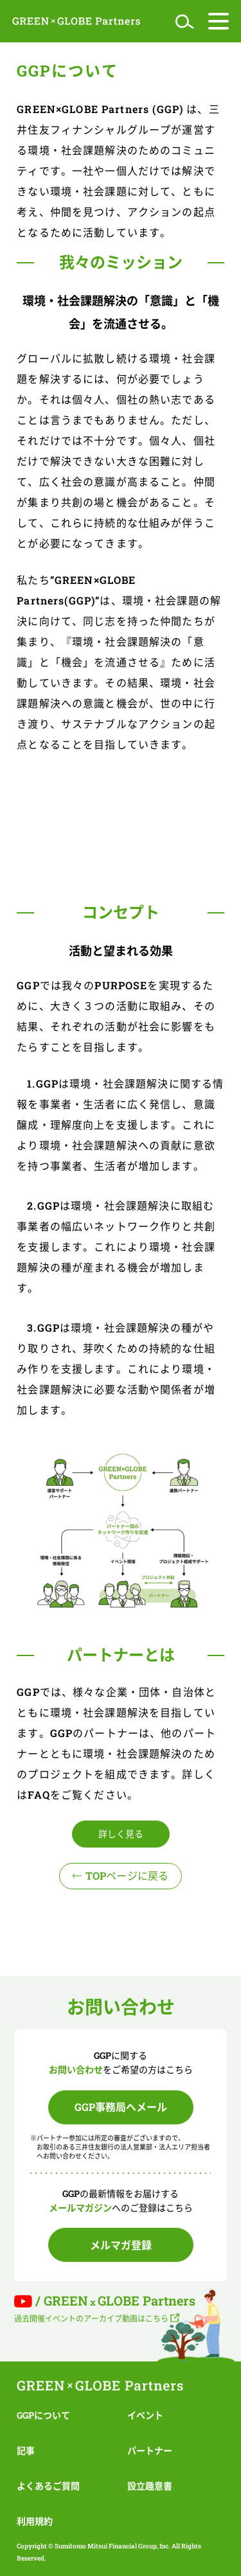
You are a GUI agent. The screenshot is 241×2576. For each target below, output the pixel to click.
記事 (26, 2450)
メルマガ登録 (121, 2245)
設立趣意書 (149, 2486)
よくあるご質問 (48, 2486)
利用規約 (35, 2521)
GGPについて (43, 2415)
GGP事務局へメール (121, 2106)
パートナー (149, 2450)
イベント (145, 2415)
